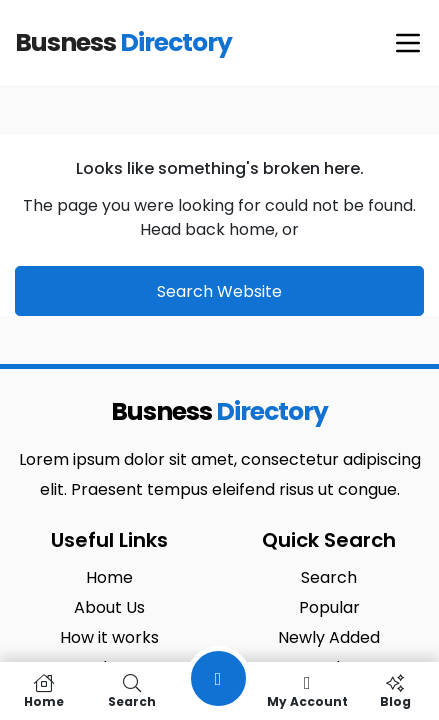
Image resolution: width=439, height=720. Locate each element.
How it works (109, 637)
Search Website (219, 291)
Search (329, 577)
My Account (307, 691)
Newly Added (329, 637)
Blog (395, 691)
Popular (329, 607)
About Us (109, 607)
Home (109, 577)
